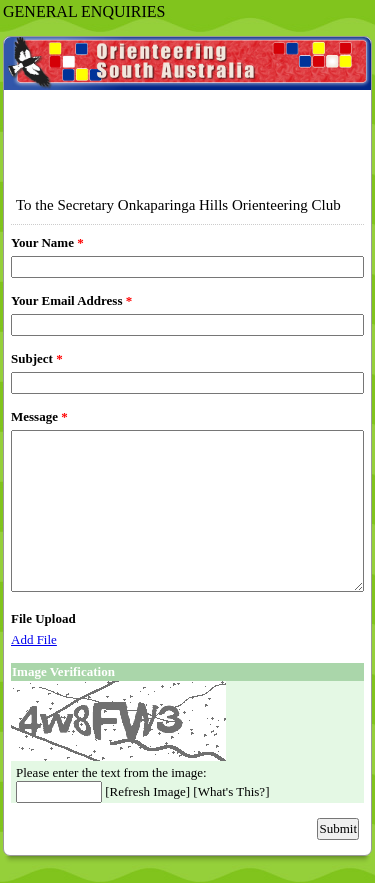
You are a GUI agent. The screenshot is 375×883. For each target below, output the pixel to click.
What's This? (231, 791)
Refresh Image (148, 791)
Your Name (47, 242)
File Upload (43, 618)
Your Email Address (71, 300)
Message (39, 416)
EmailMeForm (187, 109)
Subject (37, 358)
